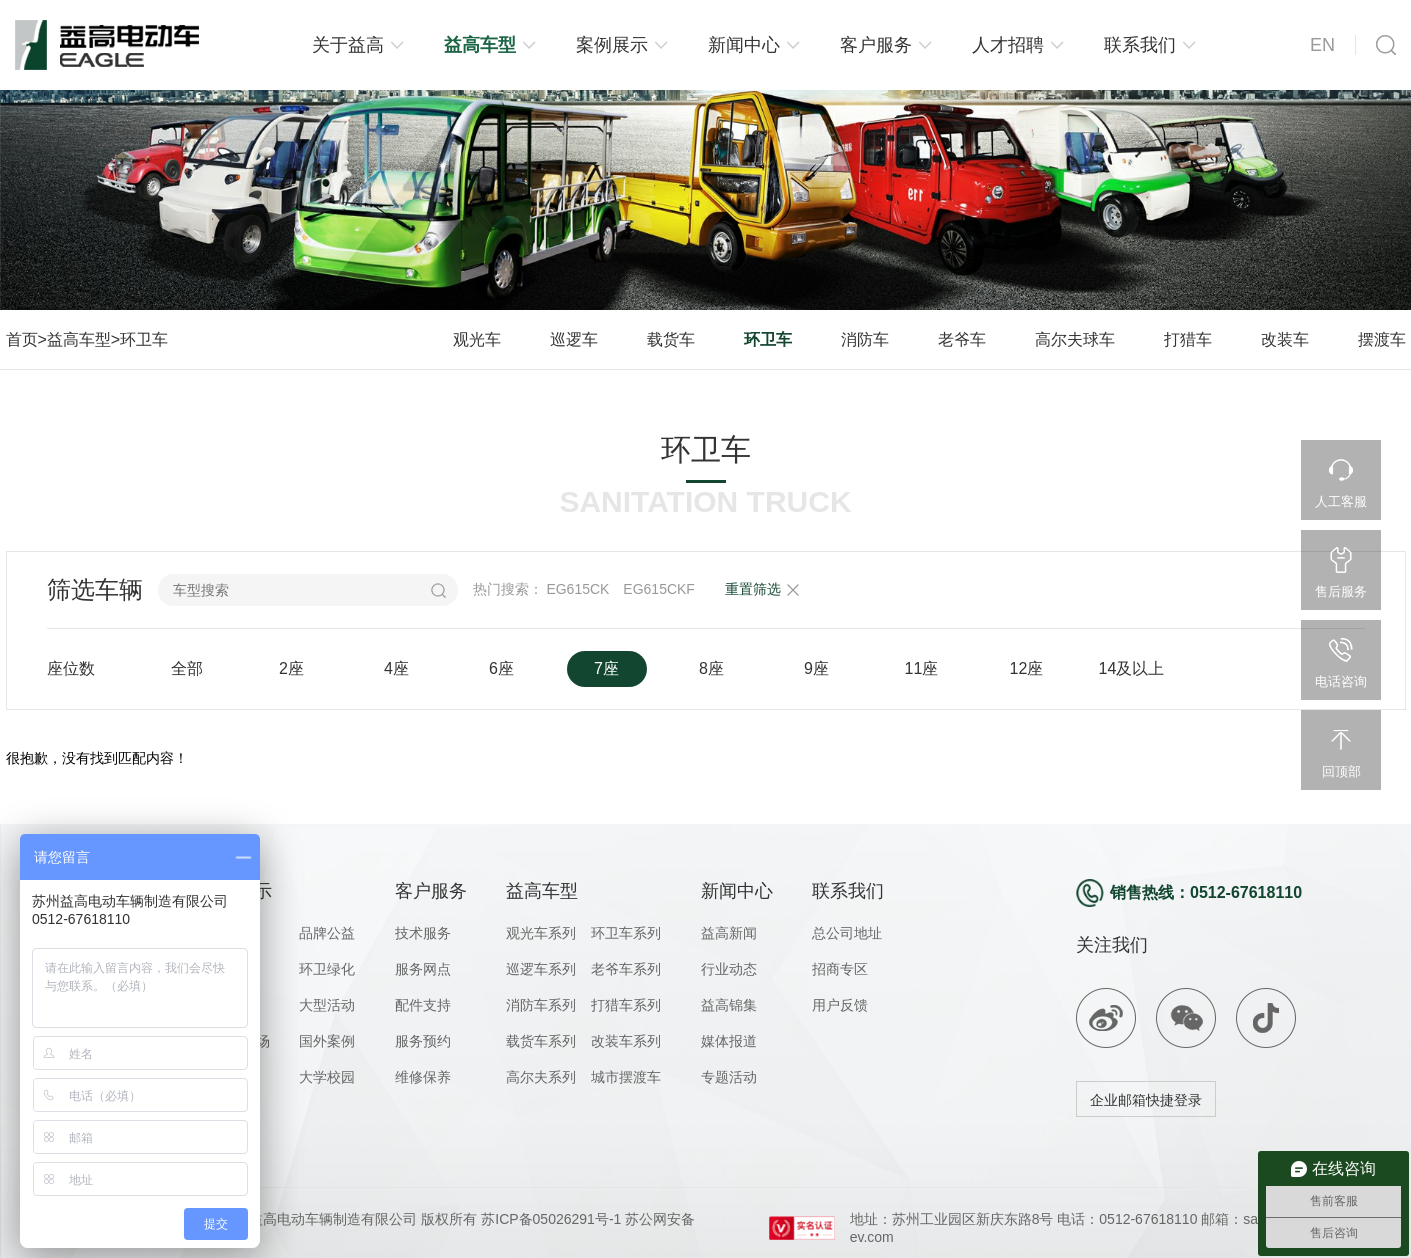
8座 (711, 668)
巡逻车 (574, 339)
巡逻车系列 (541, 969)
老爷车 (962, 339)
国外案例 (327, 1041)
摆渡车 (1382, 339)
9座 (816, 668)
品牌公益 (327, 933)
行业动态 (729, 969)
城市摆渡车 (626, 1077)
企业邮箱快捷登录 (1146, 1100)
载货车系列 (541, 1041)
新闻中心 (744, 45)
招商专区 (840, 969)
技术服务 (423, 933)
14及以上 (1132, 668)
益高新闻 (729, 933)
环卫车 (144, 339)
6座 (501, 668)
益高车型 (480, 45)
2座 (291, 668)
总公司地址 (847, 933)
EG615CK (577, 589)
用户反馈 (840, 1005)
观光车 (477, 339)
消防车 (865, 339)
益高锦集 (729, 1005)
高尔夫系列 (541, 1077)
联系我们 (1140, 45)
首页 (22, 339)
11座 (922, 668)
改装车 (1285, 339)
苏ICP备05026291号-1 (549, 1219)
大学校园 (327, 1077)
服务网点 (423, 969)
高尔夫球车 (1075, 339)
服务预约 (423, 1041)
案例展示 (612, 45)
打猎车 (1188, 339)
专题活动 (729, 1077)
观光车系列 (541, 933)
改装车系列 (626, 1041)
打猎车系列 (626, 1005)
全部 (187, 668)
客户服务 (876, 45)
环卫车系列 (626, 933)
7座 (606, 668)
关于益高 (348, 45)
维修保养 (423, 1077)
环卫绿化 (327, 969)
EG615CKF (659, 589)
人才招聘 (1008, 45)
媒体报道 (729, 1041)
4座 (396, 668)
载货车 (671, 339)
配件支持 (423, 1005)
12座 (1027, 668)
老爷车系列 (626, 969)
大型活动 (327, 1005)
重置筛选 (753, 589)
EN (1322, 45)
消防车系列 (541, 1005)
